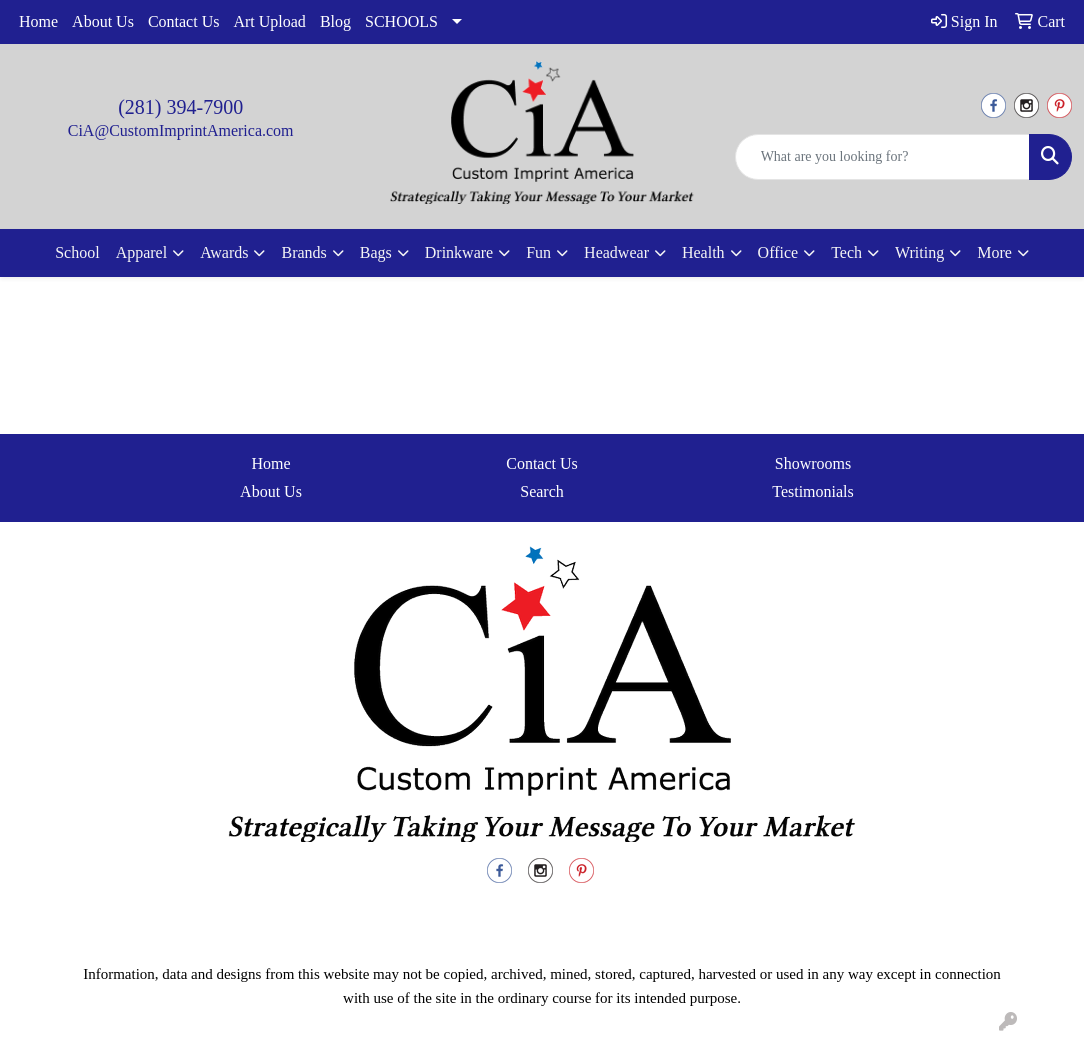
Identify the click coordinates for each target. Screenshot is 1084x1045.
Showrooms (813, 463)
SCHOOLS (401, 21)
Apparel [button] (142, 252)
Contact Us (184, 21)
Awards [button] (224, 252)
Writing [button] (919, 252)
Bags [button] (376, 252)
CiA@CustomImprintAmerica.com (181, 130)
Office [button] (778, 252)
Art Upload (269, 21)
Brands (303, 252)
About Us (103, 21)
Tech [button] (846, 252)
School (77, 252)
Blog (335, 21)
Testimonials (813, 491)
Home (38, 21)
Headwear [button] (616, 252)
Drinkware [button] (459, 252)
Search (542, 491)
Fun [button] (538, 252)
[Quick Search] (882, 157)
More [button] (994, 252)
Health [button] (703, 252)
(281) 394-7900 (180, 107)
